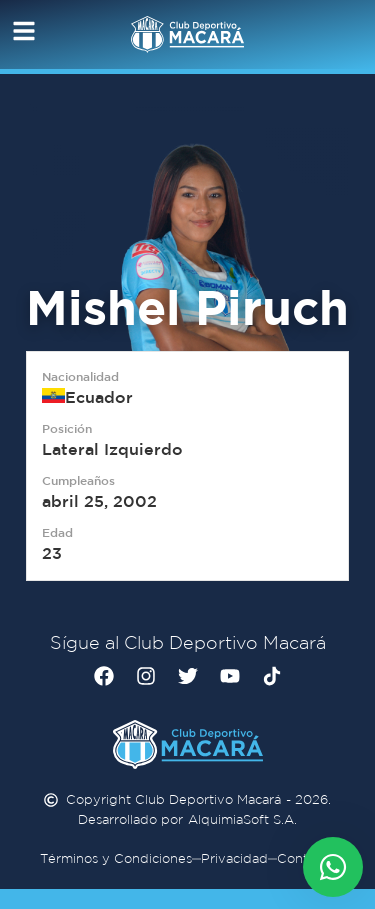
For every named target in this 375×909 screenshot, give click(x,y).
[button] (18, 31)
